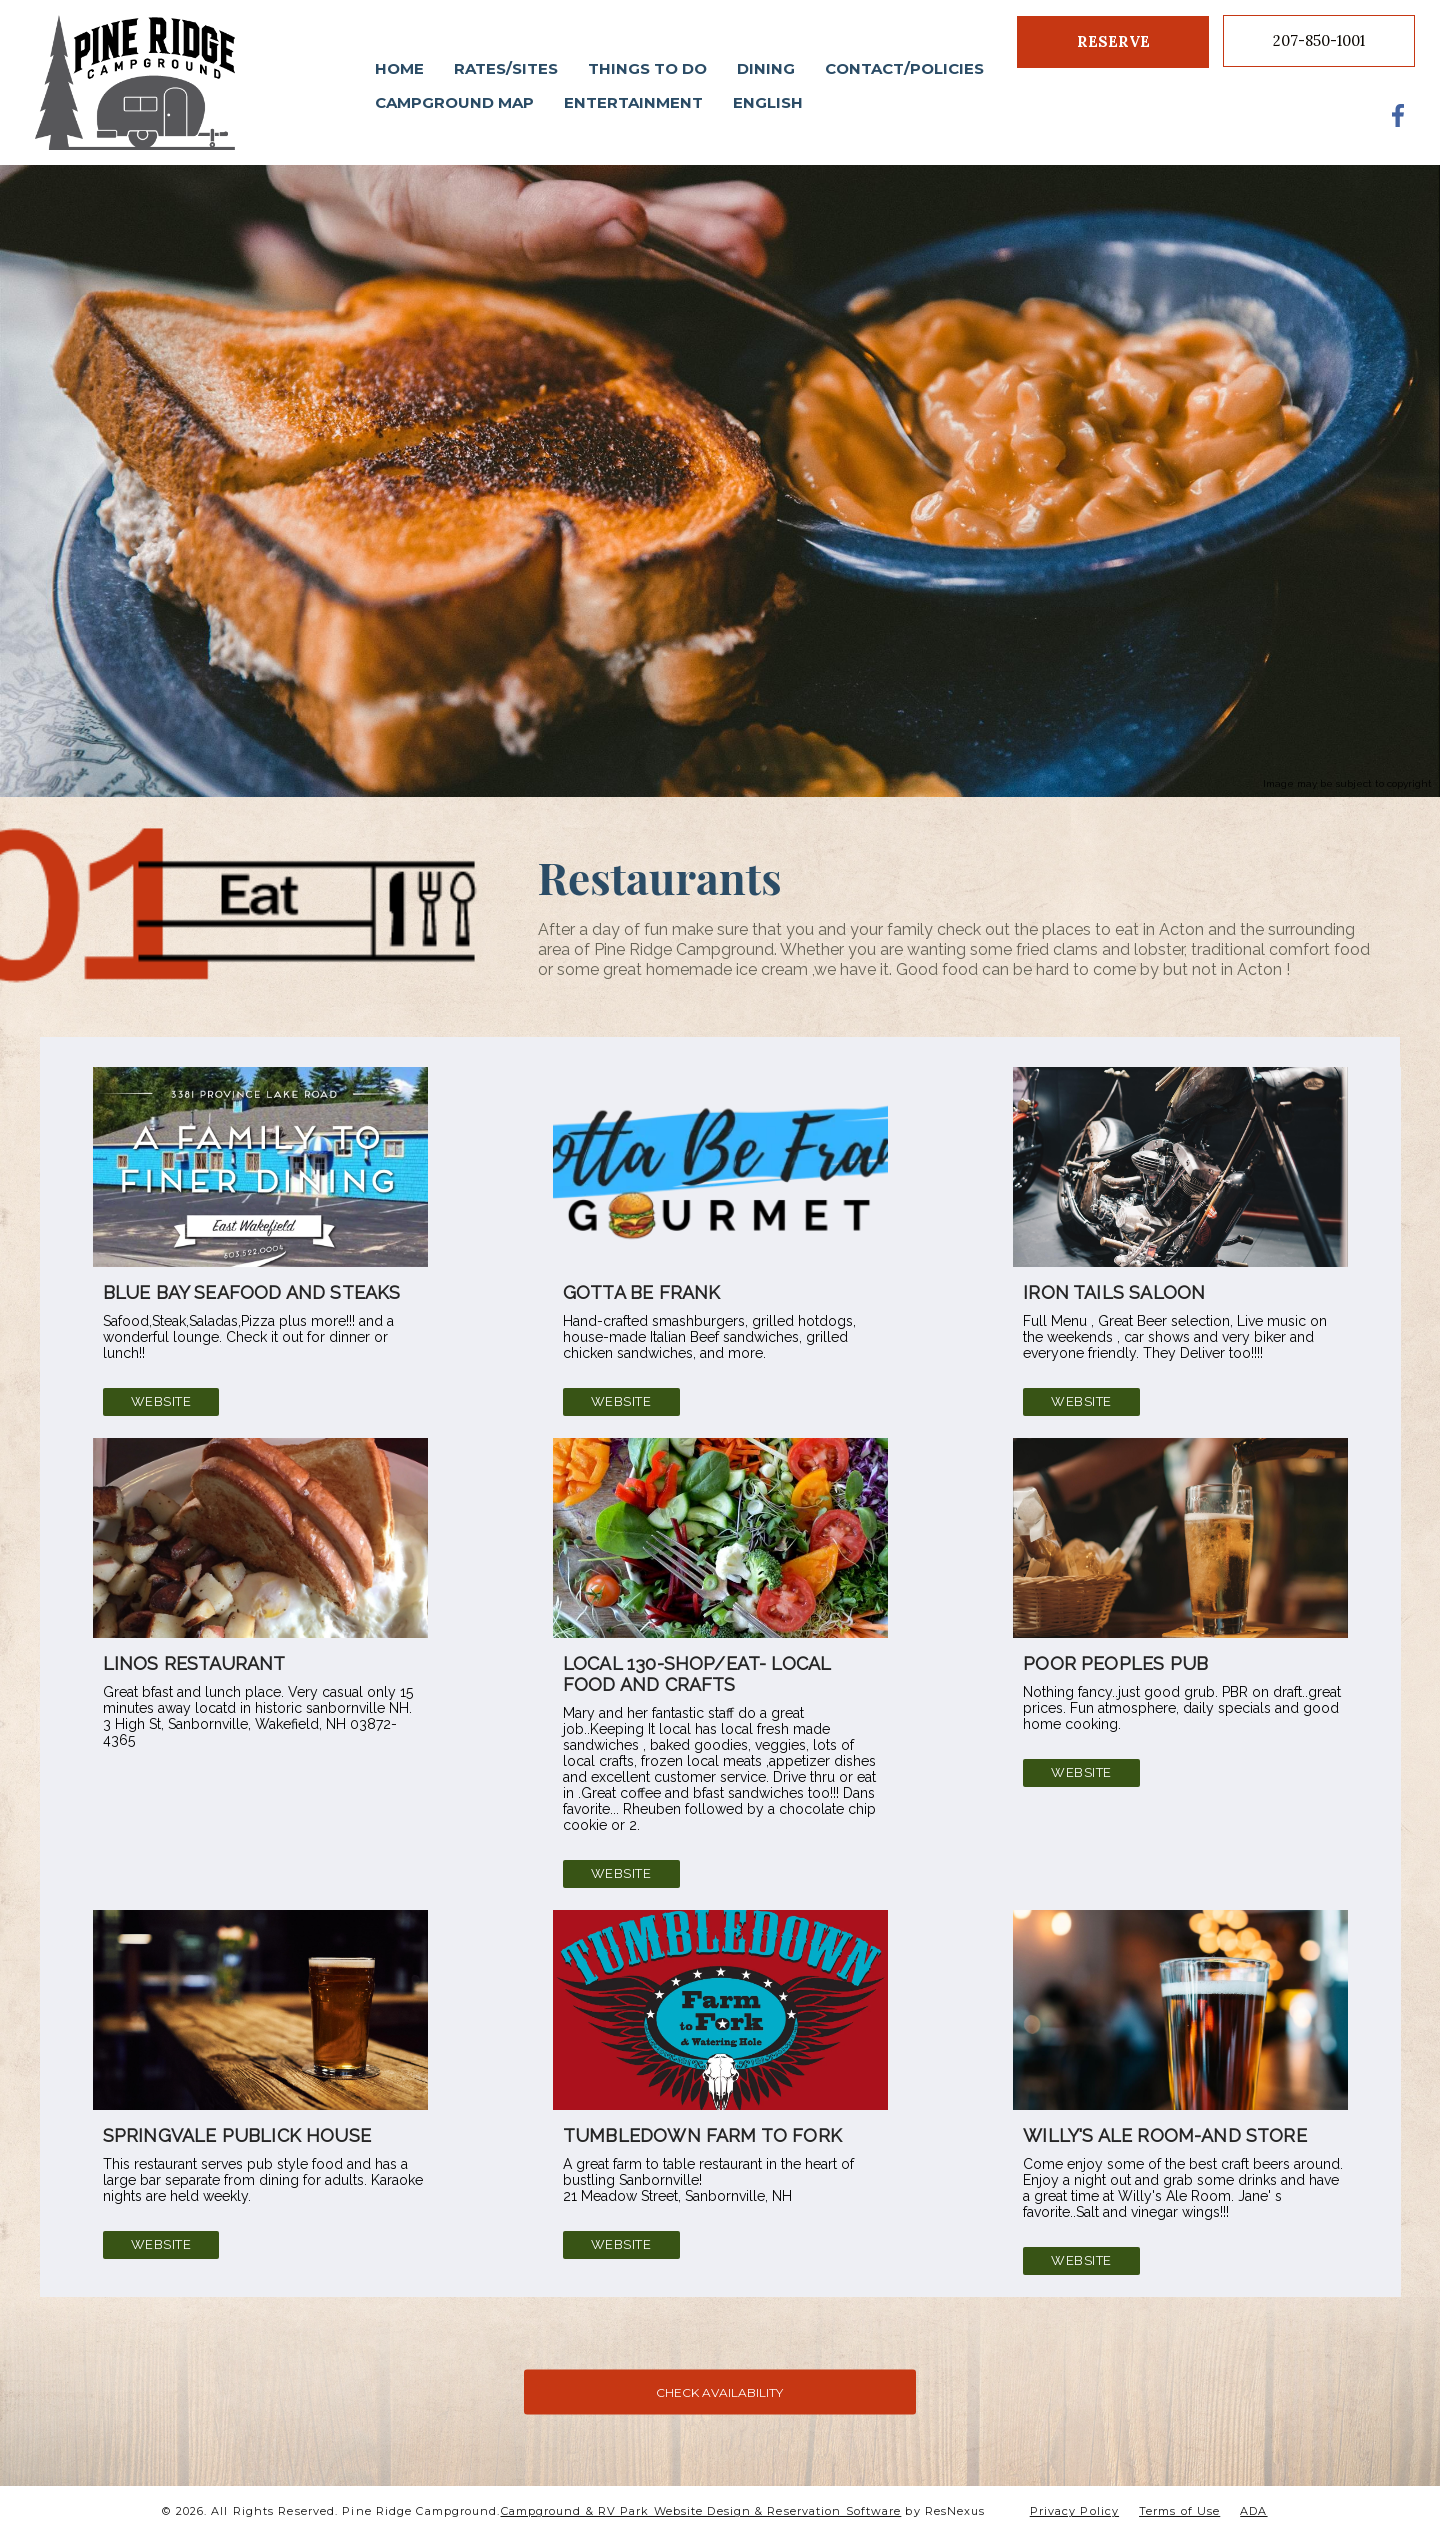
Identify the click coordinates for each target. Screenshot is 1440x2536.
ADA (1253, 2511)
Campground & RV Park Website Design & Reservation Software (701, 2511)
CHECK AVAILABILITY (719, 2391)
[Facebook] (1399, 115)
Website (160, 1401)
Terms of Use (1179, 2511)
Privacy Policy (1074, 2511)
